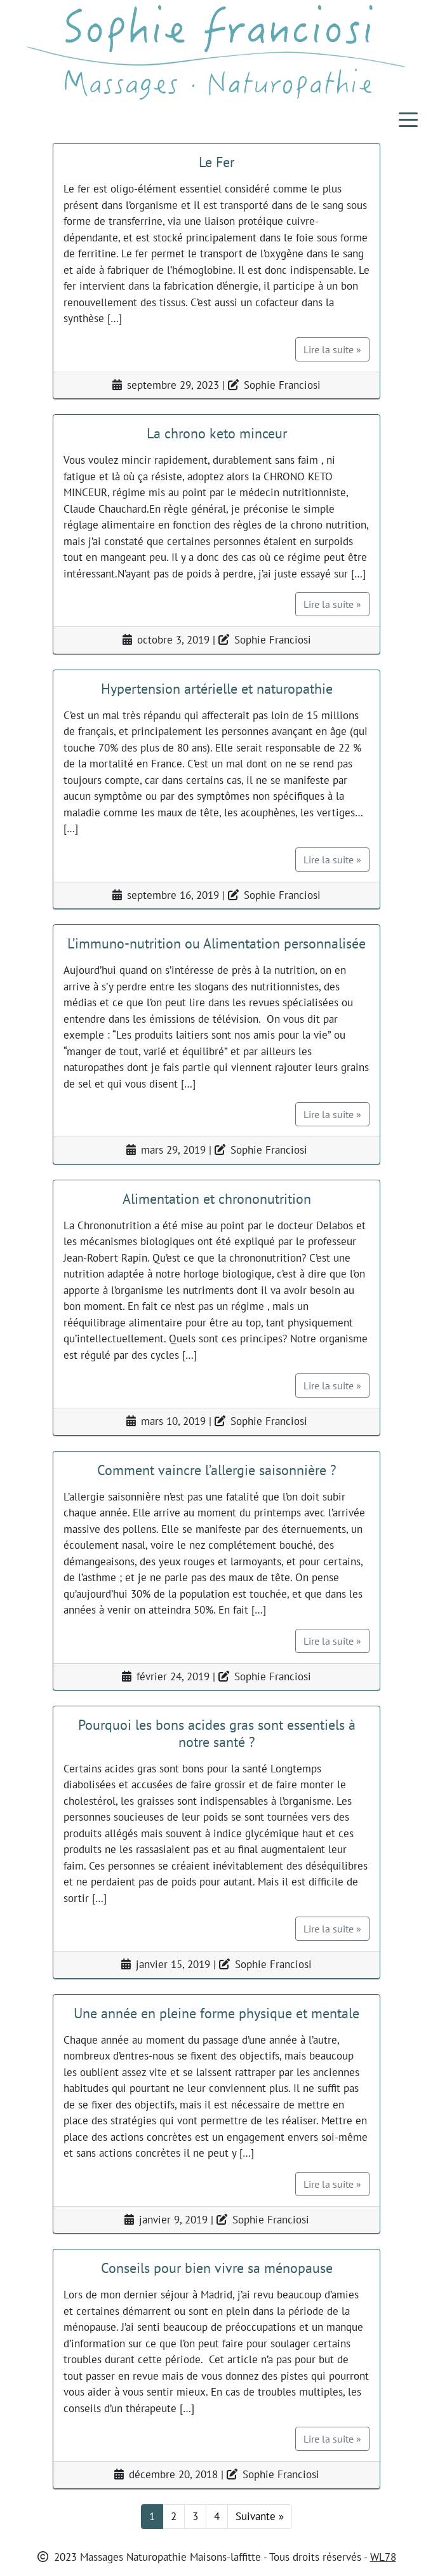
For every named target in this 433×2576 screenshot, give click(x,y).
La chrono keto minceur (217, 433)
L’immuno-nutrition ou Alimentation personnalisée (216, 943)
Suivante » (260, 2516)
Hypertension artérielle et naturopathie (217, 688)
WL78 (383, 2557)
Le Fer (216, 161)
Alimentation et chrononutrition (217, 1198)
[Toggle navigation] (408, 119)
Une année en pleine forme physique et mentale (216, 2013)
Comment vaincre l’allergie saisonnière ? (216, 1469)
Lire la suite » (332, 349)
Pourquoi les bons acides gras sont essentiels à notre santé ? (217, 1733)
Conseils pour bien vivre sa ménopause (217, 2267)
